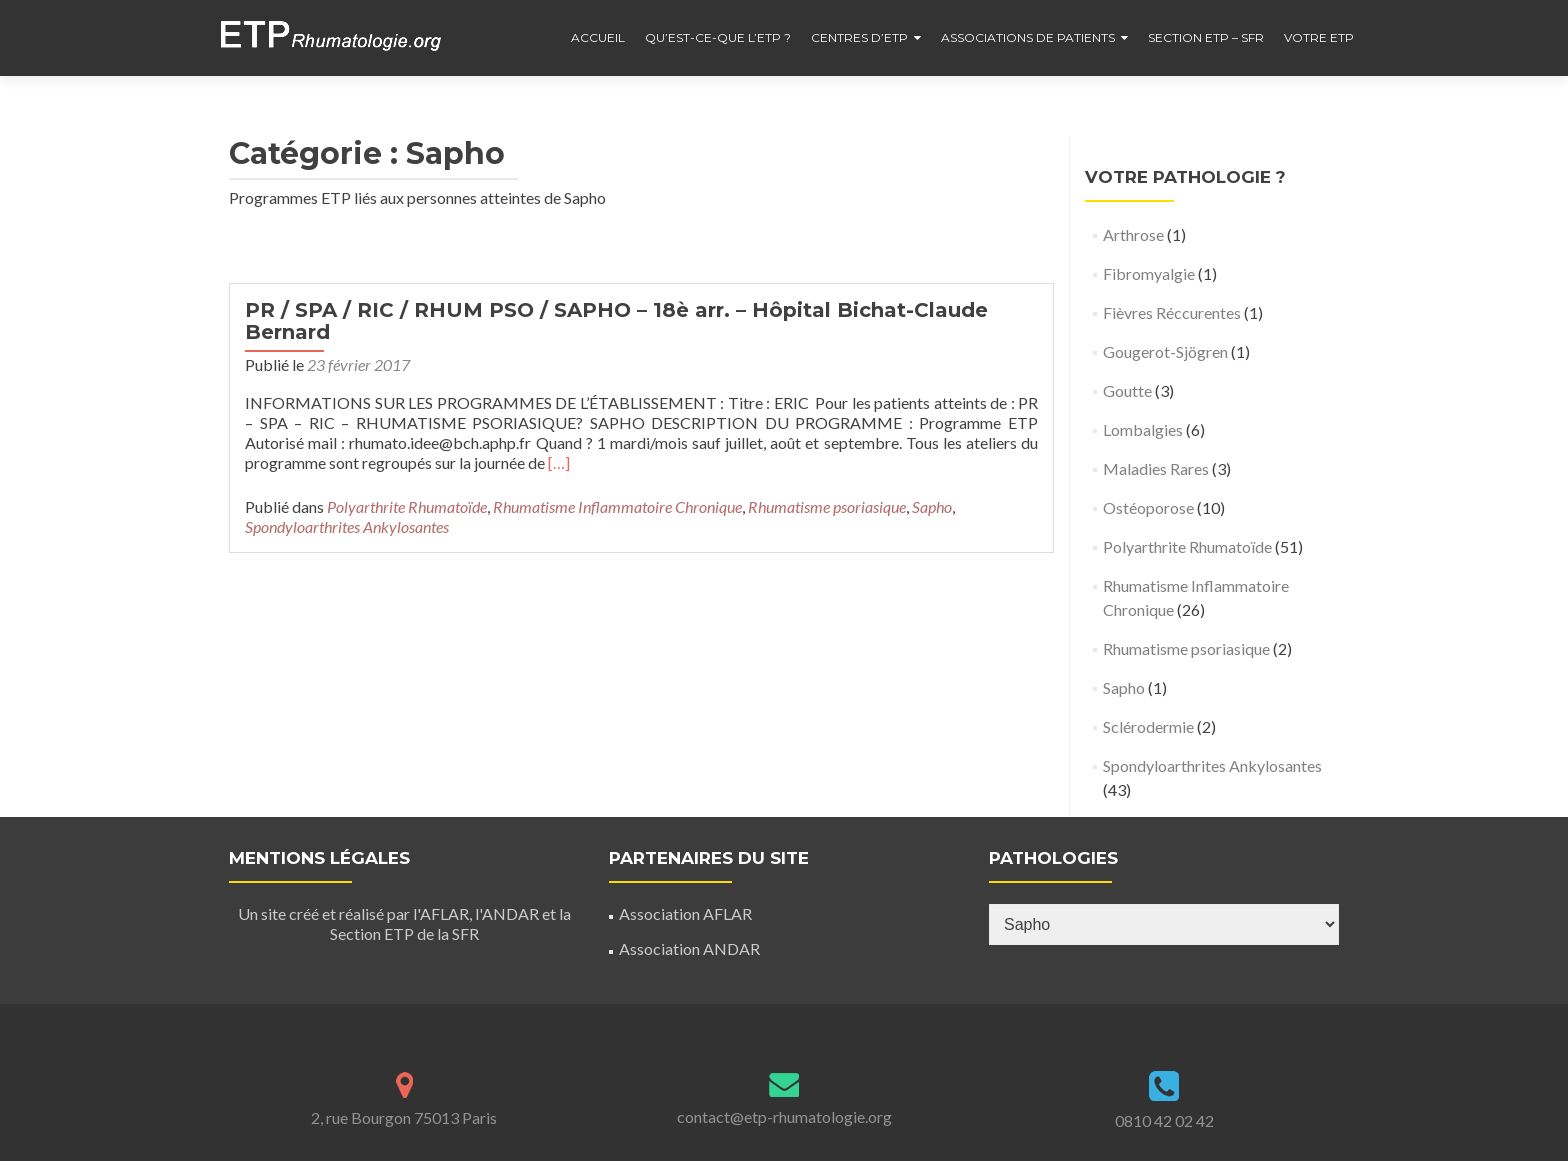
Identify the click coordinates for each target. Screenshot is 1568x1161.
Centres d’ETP (859, 37)
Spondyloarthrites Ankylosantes (347, 526)
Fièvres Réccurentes (1172, 312)
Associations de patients (1028, 37)
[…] (559, 462)
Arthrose (1133, 234)
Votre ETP (1319, 37)
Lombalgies (1143, 429)
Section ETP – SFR (1206, 37)
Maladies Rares (1156, 468)
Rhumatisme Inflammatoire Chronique (617, 506)
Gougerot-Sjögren (1165, 351)
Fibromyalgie (1149, 273)
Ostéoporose (1148, 507)
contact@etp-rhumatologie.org (784, 1116)
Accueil (598, 37)
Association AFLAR (685, 913)
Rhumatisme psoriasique (827, 506)
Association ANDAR (689, 948)
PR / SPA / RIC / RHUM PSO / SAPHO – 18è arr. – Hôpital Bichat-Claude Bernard (616, 321)
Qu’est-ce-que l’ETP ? (718, 37)
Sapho (932, 506)
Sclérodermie (1148, 726)
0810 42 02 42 (1164, 1120)
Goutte (1127, 390)
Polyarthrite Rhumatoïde (407, 506)
